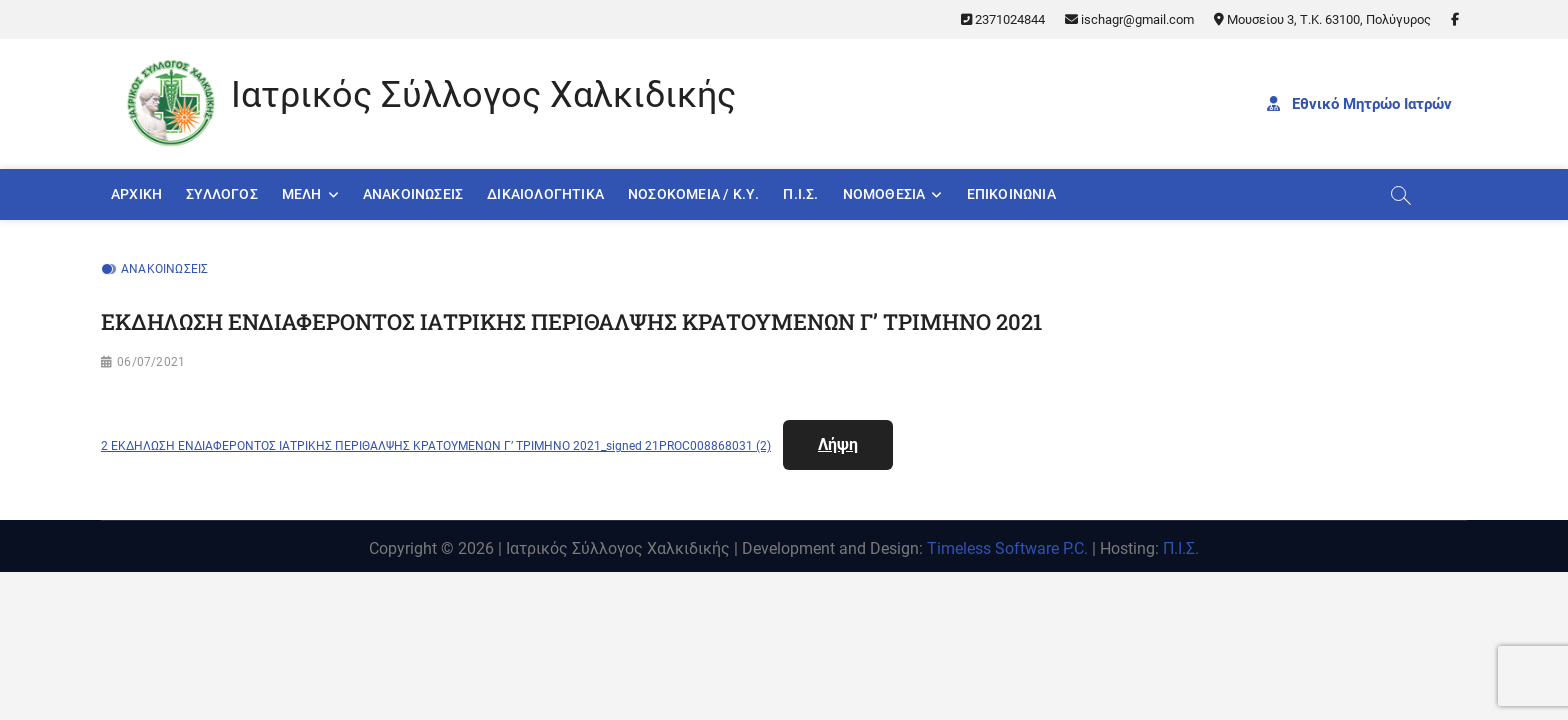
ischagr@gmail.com (1129, 19)
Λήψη (838, 444)
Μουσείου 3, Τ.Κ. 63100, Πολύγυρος (1322, 19)
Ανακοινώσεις (413, 194)
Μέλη (302, 194)
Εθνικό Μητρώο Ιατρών (1359, 104)
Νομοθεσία (884, 194)
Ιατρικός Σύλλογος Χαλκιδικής (483, 95)
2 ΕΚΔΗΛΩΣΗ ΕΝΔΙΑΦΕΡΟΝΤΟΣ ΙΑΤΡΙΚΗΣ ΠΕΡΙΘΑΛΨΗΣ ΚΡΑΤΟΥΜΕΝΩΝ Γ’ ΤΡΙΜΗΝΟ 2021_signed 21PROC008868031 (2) (436, 446)
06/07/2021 (151, 362)
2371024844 (1003, 19)
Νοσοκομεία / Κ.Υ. (693, 194)
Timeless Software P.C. (1007, 548)
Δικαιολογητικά (545, 194)
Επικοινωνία (1011, 194)
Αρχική (136, 194)
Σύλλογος (222, 194)
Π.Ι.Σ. (800, 194)
